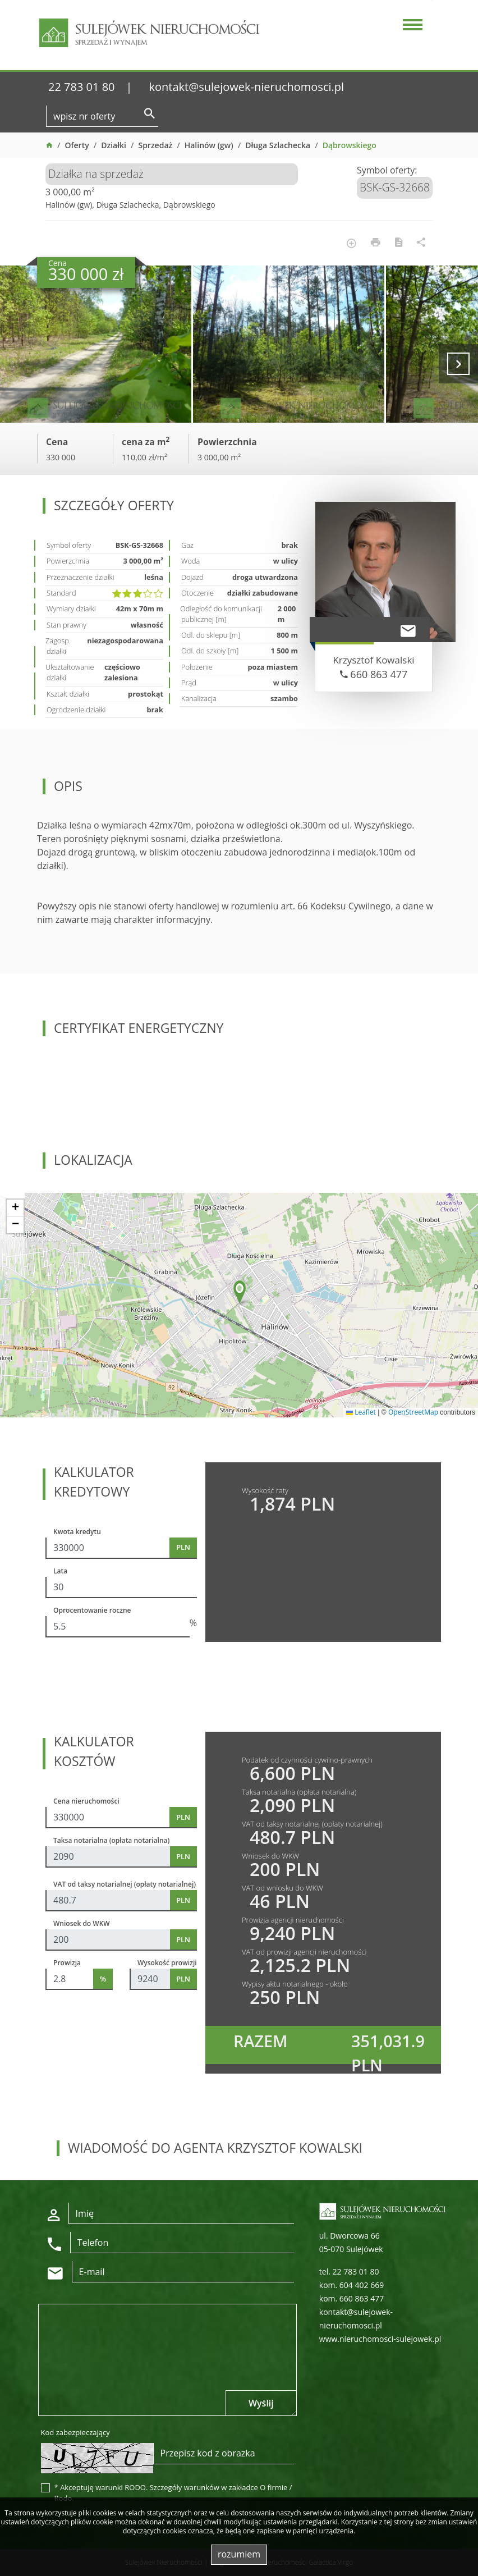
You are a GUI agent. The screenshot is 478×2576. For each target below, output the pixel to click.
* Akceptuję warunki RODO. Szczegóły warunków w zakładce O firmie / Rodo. (173, 2493)
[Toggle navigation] (411, 26)
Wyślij (261, 2403)
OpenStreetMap (413, 1412)
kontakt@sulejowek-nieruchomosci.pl (246, 86)
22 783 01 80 (81, 86)
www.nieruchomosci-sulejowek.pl (380, 2339)
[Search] (102, 116)
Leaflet (361, 1412)
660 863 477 (374, 674)
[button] (240, 1293)
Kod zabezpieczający (75, 2432)
